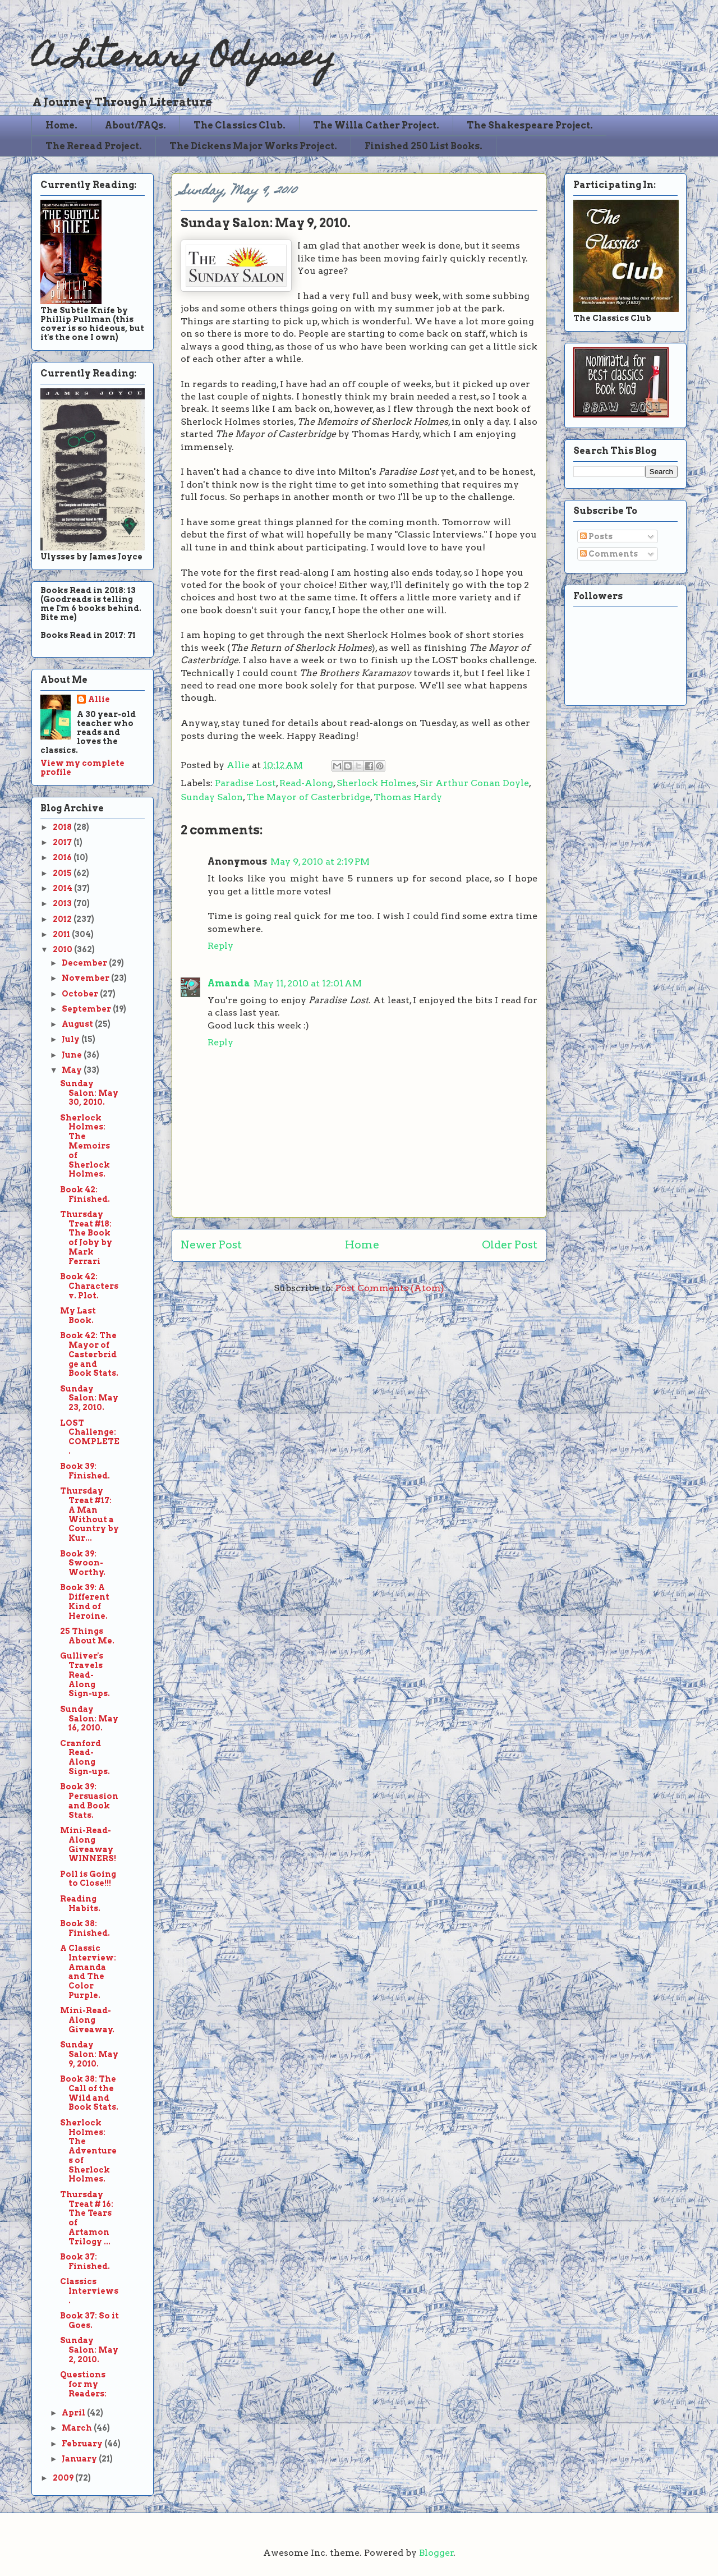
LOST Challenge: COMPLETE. (89, 1436)
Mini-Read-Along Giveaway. (87, 2020)
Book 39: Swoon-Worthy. (82, 1563)
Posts (596, 536)
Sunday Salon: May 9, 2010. (89, 2054)
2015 (63, 873)
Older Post (509, 1244)
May (73, 1070)
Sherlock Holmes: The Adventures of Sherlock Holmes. (88, 2151)
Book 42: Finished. (85, 1194)
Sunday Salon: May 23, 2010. (89, 1398)
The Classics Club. (240, 125)
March (78, 2427)
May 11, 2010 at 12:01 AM (308, 983)
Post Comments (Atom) (389, 1288)
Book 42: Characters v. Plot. (89, 1286)
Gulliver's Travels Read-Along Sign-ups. (85, 1674)
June (73, 1054)
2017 (63, 842)
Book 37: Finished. (85, 2261)
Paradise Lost (245, 783)
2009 (64, 2477)
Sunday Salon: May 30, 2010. (89, 1093)
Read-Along (306, 783)
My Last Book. (78, 1315)
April (74, 2412)
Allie (239, 765)
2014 (63, 888)
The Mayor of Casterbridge (308, 797)
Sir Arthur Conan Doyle (474, 783)
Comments (609, 553)
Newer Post (211, 1244)
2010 (63, 949)
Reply (220, 945)
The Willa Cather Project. (376, 125)
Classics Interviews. (89, 2291)
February (83, 2443)
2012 (63, 919)
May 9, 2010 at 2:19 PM (320, 861)
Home (362, 1244)
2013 (63, 903)
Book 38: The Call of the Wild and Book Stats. (89, 2092)
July (71, 1039)
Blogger (436, 2552)
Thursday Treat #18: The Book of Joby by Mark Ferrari (86, 1238)
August (78, 1024)
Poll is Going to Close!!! (88, 1879)
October (81, 993)
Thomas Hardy (408, 797)
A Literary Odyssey (183, 59)
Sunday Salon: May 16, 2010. (89, 1719)
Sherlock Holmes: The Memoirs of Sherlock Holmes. (85, 1146)
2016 (63, 857)
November (86, 978)
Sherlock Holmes (376, 783)
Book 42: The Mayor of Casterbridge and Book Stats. (89, 1354)
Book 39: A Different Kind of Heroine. (84, 1601)
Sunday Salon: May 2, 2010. (89, 2350)
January (80, 2458)
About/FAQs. (135, 125)
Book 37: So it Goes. (89, 2320)
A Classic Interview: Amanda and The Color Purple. (88, 1972)
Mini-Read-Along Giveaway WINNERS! (88, 1844)
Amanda (229, 983)
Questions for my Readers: (83, 2384)
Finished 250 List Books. (423, 146)
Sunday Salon (212, 797)
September (87, 1008)
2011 (62, 934)
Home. (61, 125)
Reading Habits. (80, 1903)
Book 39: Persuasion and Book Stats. (89, 1800)
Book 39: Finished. (85, 1471)
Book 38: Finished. (85, 1928)
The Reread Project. (93, 146)
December (85, 962)
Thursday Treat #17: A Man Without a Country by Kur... (89, 1514)
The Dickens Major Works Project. (253, 146)
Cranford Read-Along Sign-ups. (85, 1757)
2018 (63, 827)
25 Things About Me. (87, 1636)
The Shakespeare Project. (530, 125)
